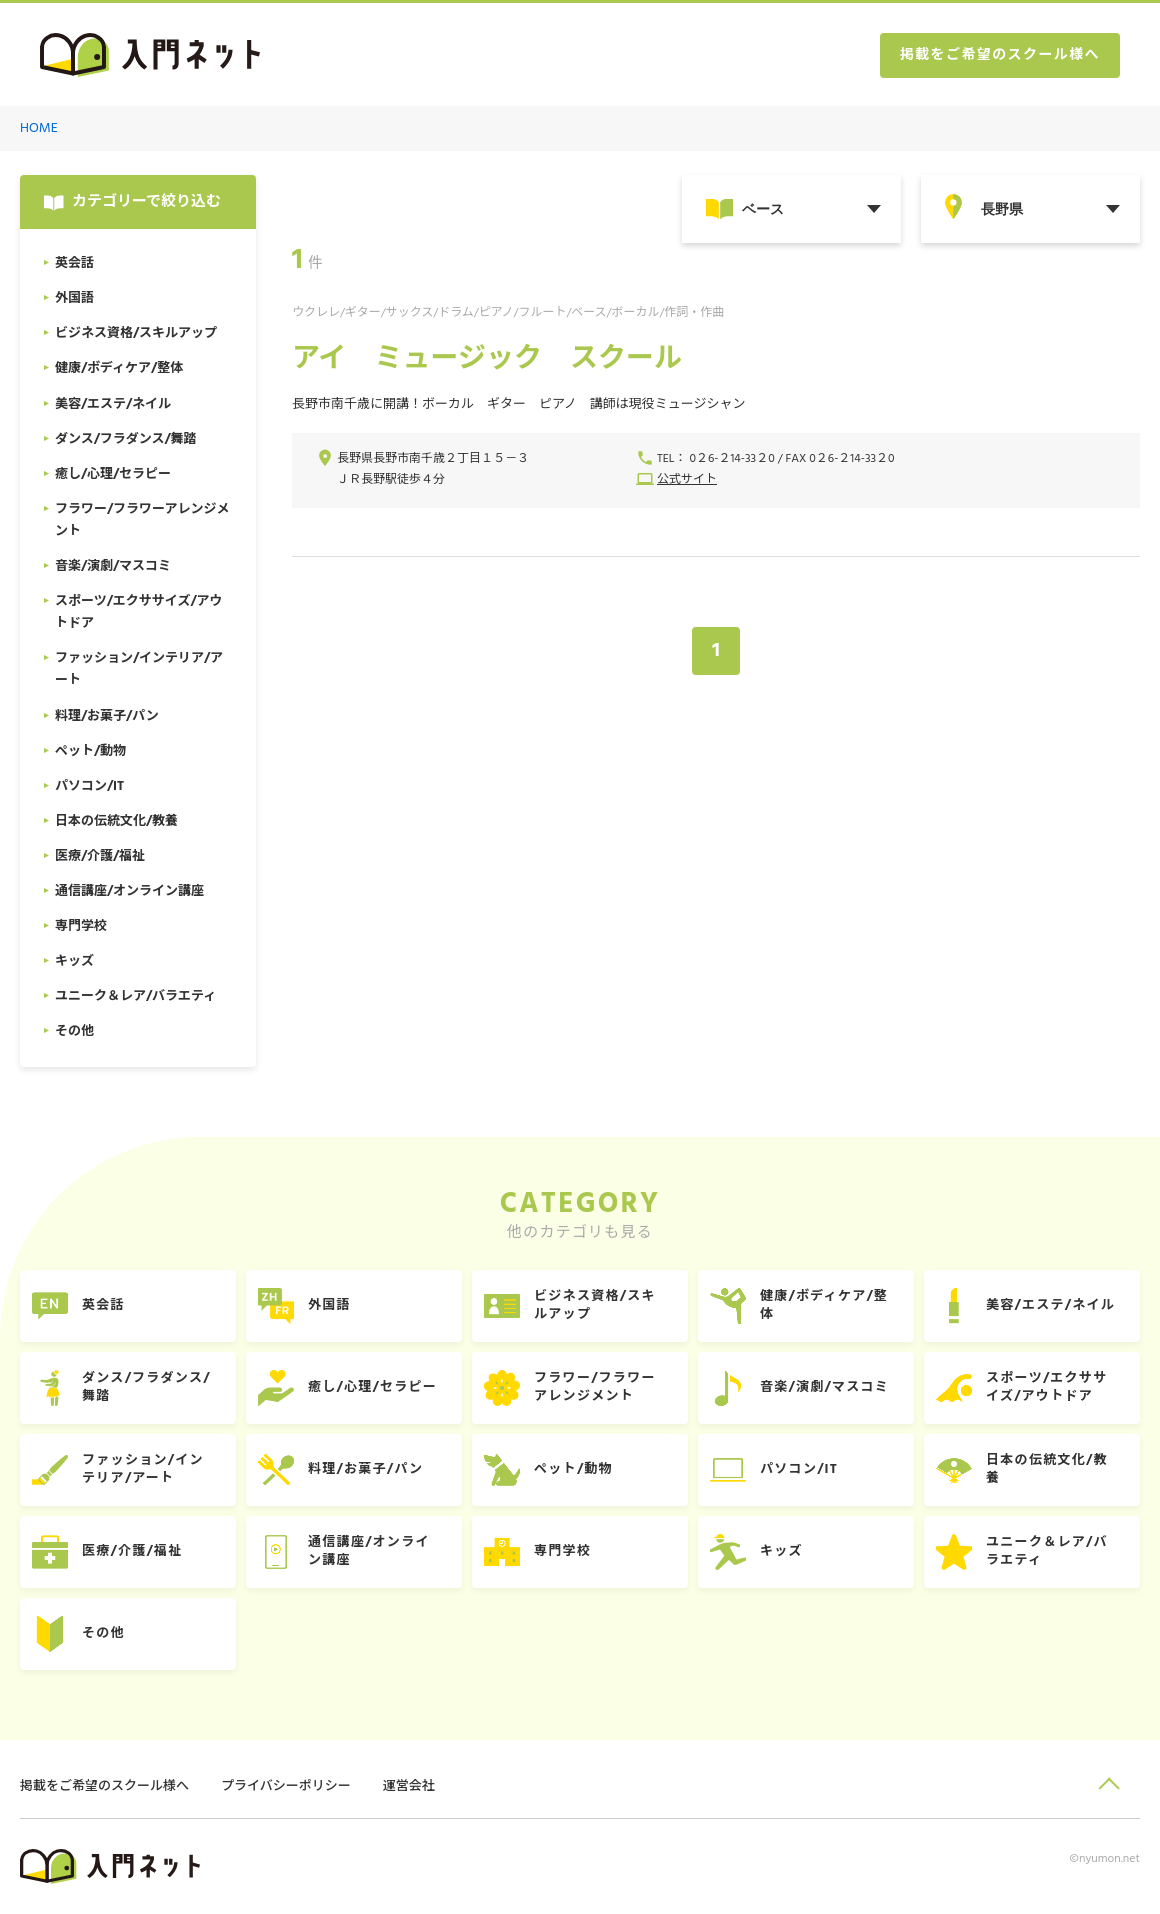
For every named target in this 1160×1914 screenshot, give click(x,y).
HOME (39, 128)
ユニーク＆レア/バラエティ (1047, 1551)
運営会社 (409, 1786)
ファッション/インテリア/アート (143, 1469)
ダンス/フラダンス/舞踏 (146, 1387)
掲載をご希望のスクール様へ (1000, 55)
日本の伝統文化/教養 (1047, 1469)
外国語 (329, 1305)
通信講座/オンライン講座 (369, 1551)
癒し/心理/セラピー (372, 1387)
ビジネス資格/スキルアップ (595, 1305)
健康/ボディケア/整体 (824, 1305)
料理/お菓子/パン (365, 1469)
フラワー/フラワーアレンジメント (595, 1387)
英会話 (103, 1305)
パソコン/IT (799, 1469)
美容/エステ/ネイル (1050, 1305)
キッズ (781, 1551)
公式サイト (687, 480)
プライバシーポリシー (286, 1786)
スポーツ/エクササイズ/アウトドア (1046, 1387)
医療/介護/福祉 (132, 1551)
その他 (103, 1633)
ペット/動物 (573, 1469)
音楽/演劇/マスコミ (824, 1387)
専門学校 (562, 1551)
